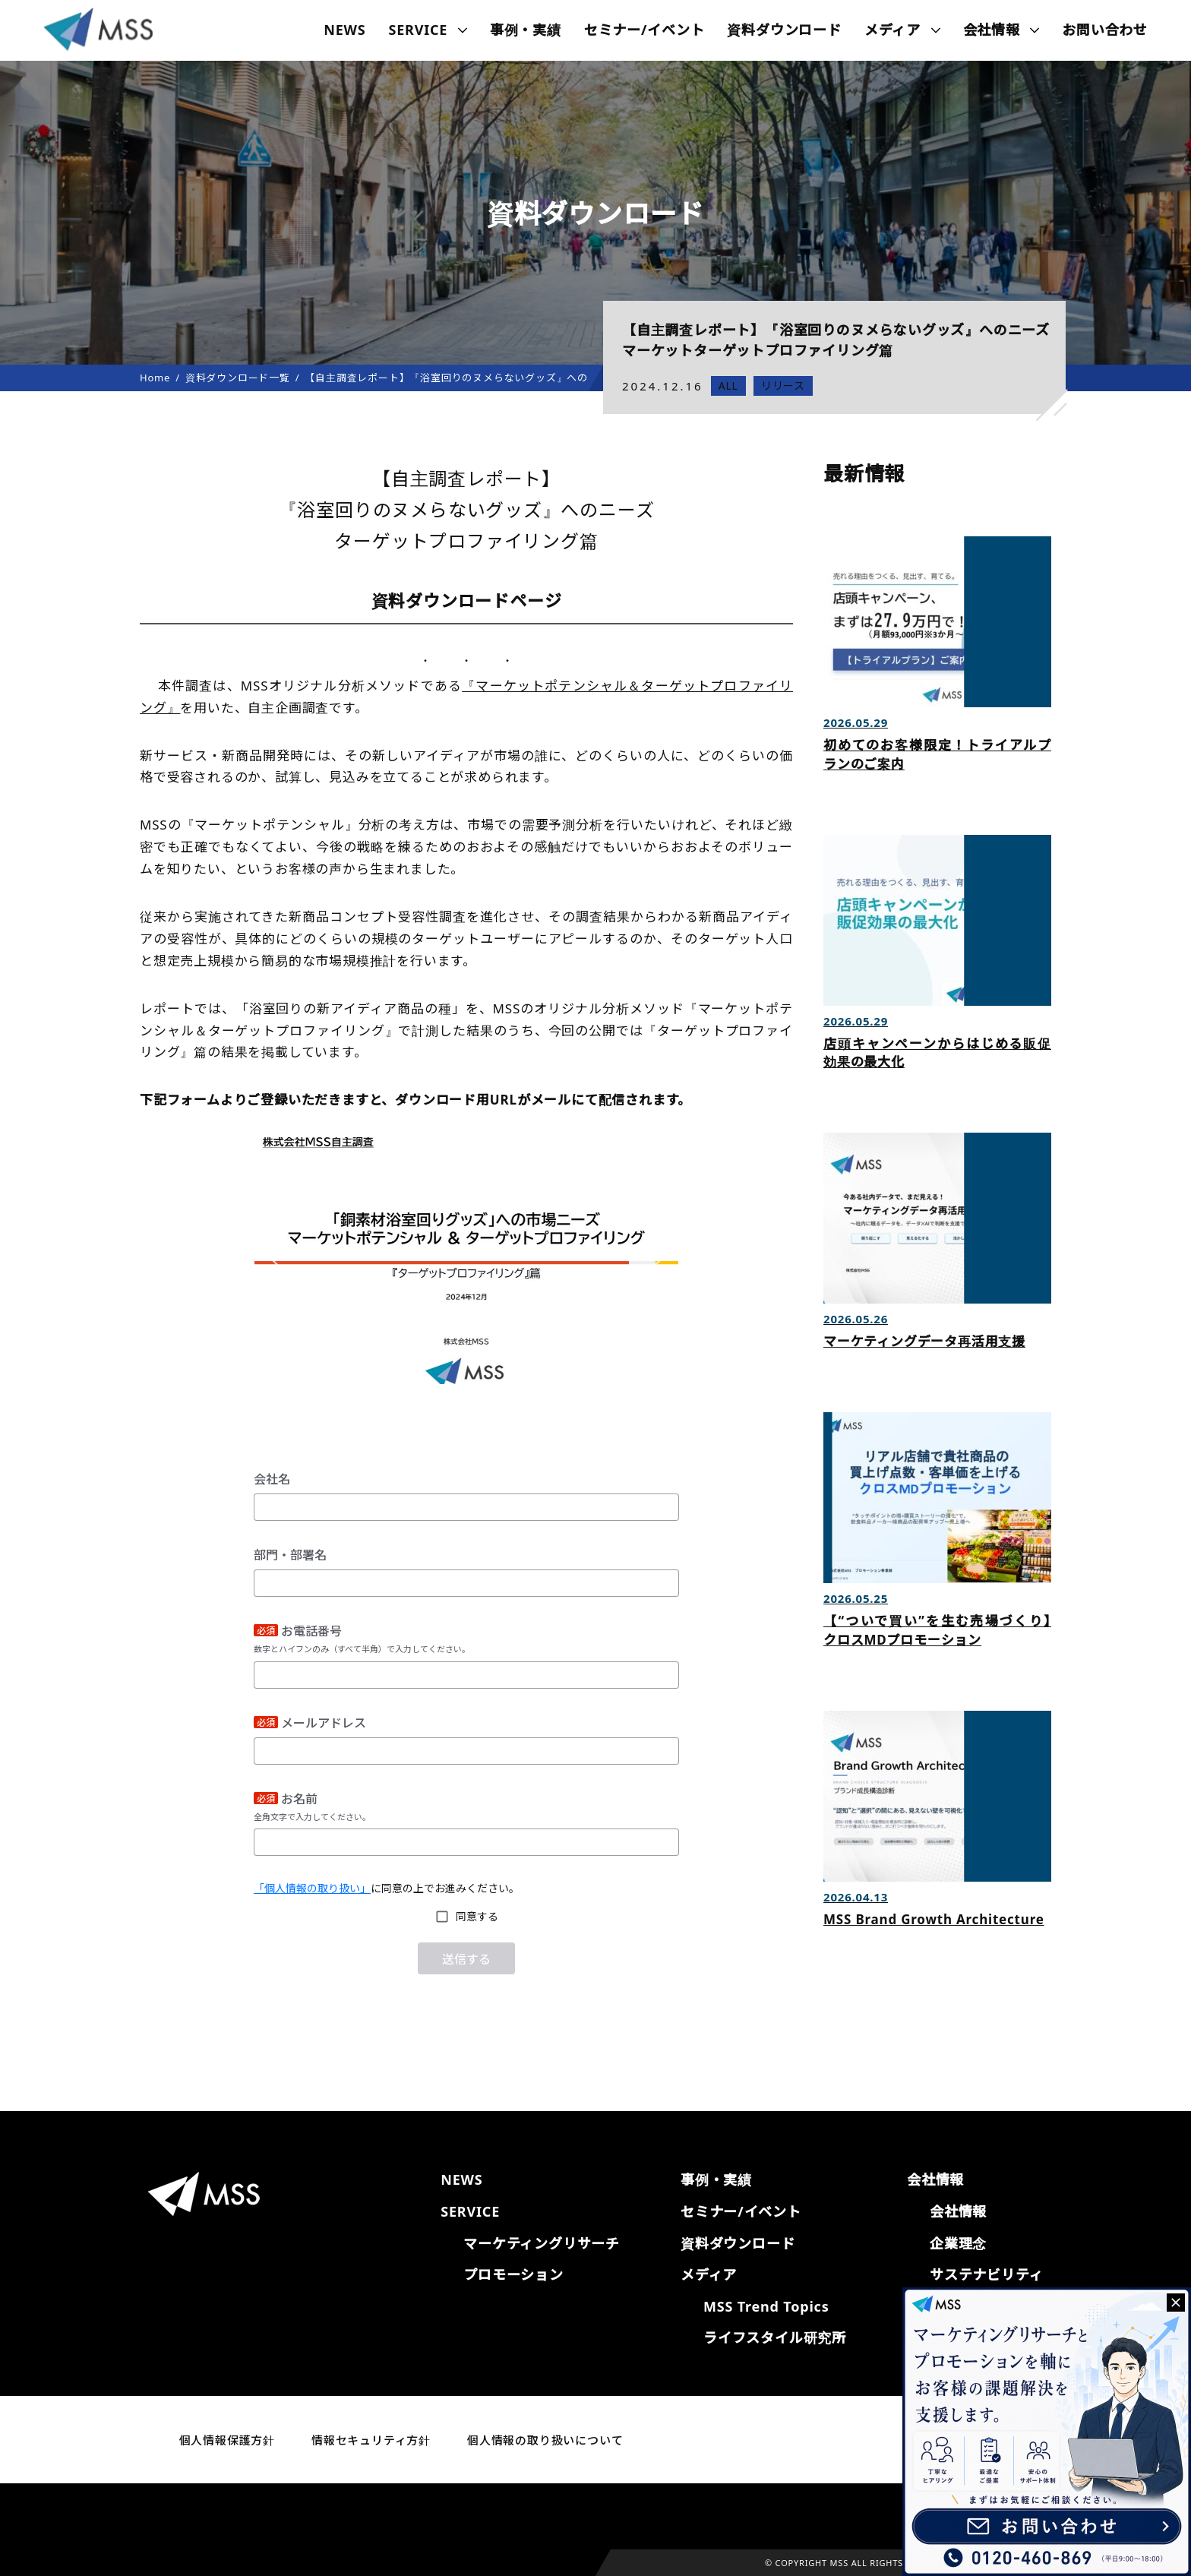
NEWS (344, 30)
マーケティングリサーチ (541, 2243)
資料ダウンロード (784, 30)
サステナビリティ (986, 2274)
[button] (278, 1257)
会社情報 (958, 2211)
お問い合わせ (1105, 30)
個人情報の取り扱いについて (545, 2440)
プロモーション (513, 2274)
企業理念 (958, 2243)
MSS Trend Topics (766, 2306)
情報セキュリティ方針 (371, 2440)
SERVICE (418, 30)
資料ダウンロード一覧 (237, 377)
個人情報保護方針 (227, 2440)
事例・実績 (525, 30)
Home (155, 377)
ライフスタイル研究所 (774, 2337)
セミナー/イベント (644, 30)
